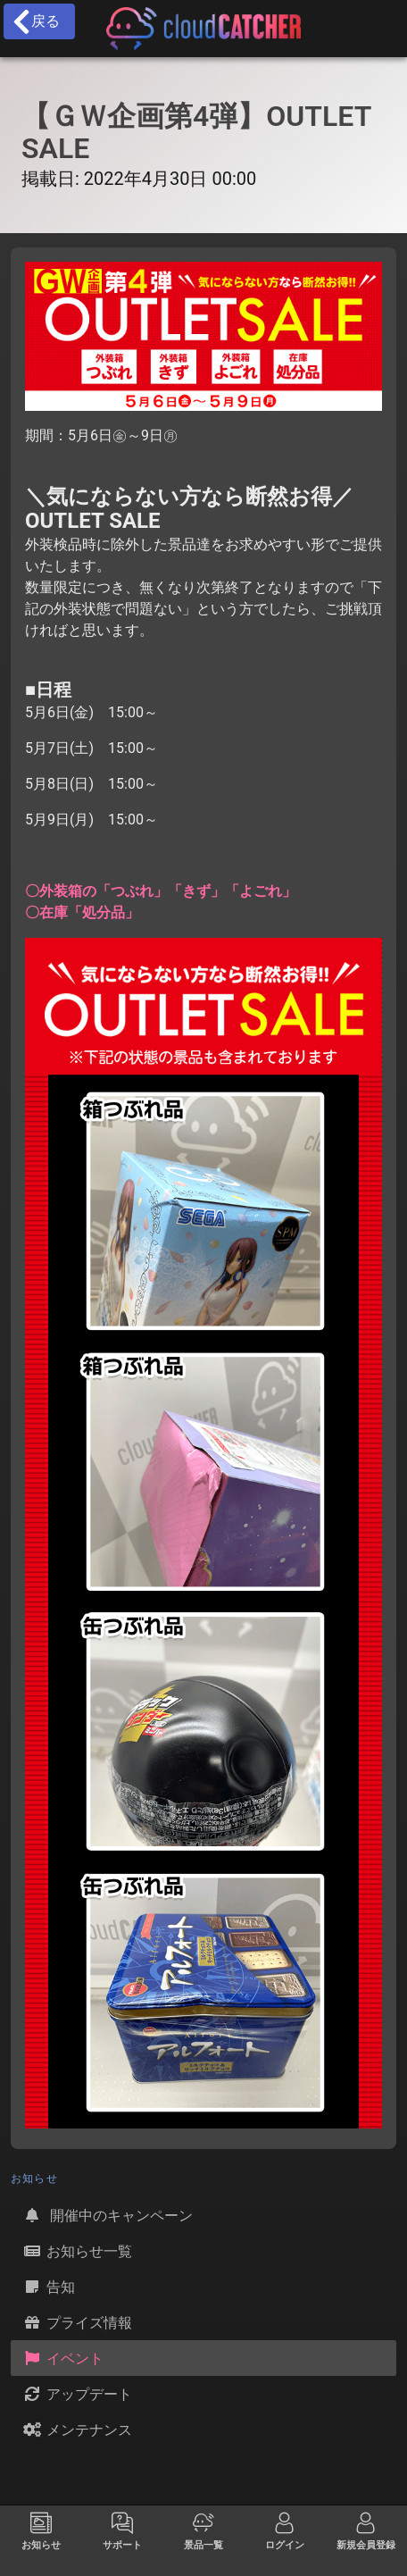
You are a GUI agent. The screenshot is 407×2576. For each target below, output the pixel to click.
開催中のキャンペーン (107, 2215)
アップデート (76, 2394)
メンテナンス (76, 2429)
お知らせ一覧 (76, 2251)
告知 (48, 2286)
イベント (62, 2358)
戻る (35, 21)
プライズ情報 (76, 2322)
